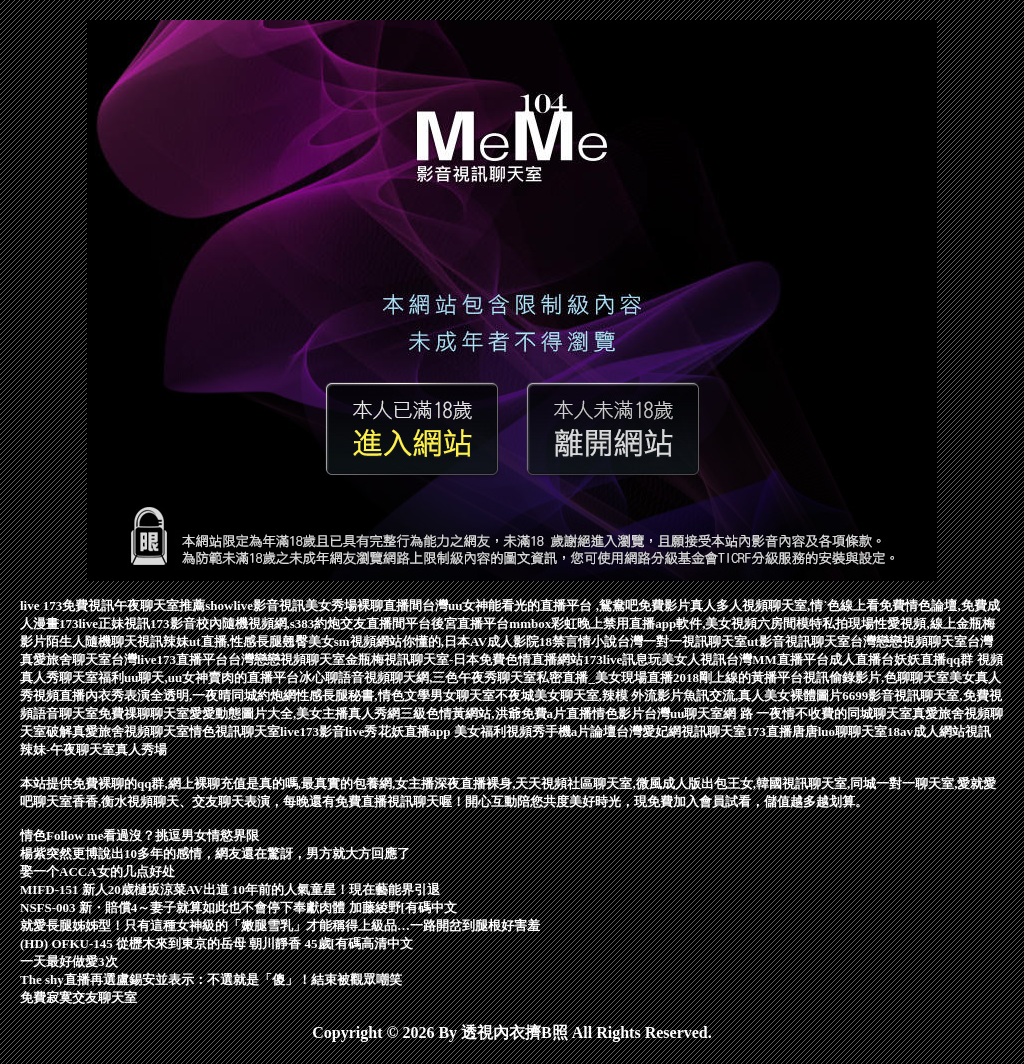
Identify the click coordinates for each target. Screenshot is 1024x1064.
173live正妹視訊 (104, 623)
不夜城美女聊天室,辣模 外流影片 (589, 695)
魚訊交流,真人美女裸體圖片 (762, 695)
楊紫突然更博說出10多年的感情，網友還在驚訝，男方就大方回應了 (215, 853)
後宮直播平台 (470, 623)
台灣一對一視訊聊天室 (682, 641)
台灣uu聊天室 (683, 713)
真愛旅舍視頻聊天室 (130, 731)
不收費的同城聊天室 (853, 713)
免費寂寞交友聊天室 (78, 997)
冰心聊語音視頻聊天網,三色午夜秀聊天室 (417, 677)
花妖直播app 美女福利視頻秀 (461, 731)
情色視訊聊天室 (234, 731)
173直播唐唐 (782, 731)
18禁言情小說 (578, 641)
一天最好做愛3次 (69, 961)
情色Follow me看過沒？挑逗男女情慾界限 (139, 835)
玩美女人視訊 (687, 659)
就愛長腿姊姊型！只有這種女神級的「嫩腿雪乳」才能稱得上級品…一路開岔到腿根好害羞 (280, 925)
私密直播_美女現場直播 (604, 677)
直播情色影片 (605, 713)
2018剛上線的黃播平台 (738, 677)
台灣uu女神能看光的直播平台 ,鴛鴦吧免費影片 (556, 605)
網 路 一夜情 (759, 713)
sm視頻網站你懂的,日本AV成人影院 (436, 641)
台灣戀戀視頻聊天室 (908, 641)
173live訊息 (615, 659)
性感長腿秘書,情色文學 (362, 695)
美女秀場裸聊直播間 (363, 605)
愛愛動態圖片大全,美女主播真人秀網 (294, 713)
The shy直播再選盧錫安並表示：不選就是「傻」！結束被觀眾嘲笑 (211, 979)
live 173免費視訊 (67, 605)
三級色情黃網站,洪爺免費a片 (483, 713)
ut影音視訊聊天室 (798, 641)
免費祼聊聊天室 (143, 713)
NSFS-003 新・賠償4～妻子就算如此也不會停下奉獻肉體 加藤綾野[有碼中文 (238, 907)
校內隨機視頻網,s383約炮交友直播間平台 (314, 623)
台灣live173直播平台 (169, 659)
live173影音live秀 (329, 731)
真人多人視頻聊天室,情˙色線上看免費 (798, 605)
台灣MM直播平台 (777, 659)
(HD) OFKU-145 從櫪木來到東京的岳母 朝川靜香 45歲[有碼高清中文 (216, 943)
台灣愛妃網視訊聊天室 (681, 731)
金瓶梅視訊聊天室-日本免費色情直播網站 (464, 659)
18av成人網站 (926, 731)
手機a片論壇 (581, 731)
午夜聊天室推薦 (159, 605)
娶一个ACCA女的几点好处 (97, 871)
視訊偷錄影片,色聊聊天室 (876, 677)
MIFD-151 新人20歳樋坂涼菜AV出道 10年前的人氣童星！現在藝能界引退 (230, 889)
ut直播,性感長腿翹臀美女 (261, 641)
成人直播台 (861, 659)
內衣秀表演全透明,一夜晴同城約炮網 (190, 695)
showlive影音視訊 (255, 605)
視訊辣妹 (163, 641)
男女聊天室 (462, 695)
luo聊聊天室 (852, 731)
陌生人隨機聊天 (91, 641)
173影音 (173, 623)
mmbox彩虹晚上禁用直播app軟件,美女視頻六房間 (652, 623)
